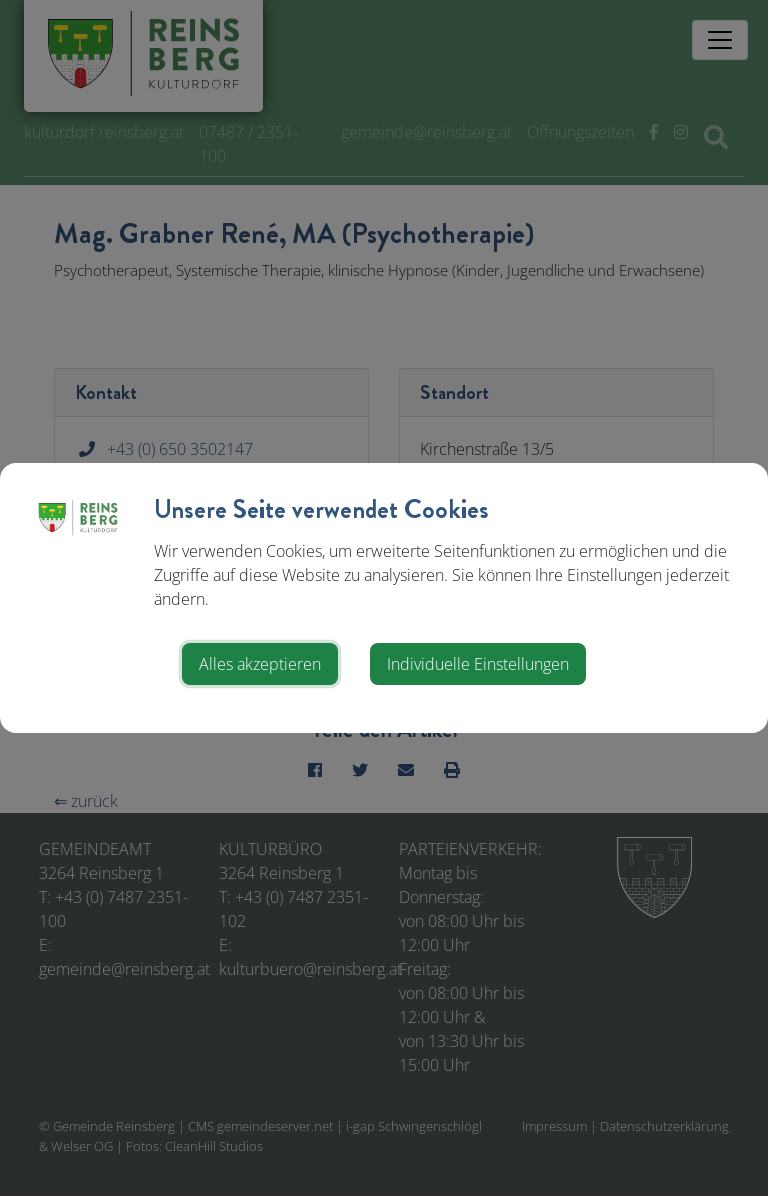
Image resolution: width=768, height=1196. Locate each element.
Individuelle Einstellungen (478, 664)
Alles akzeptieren (260, 664)
